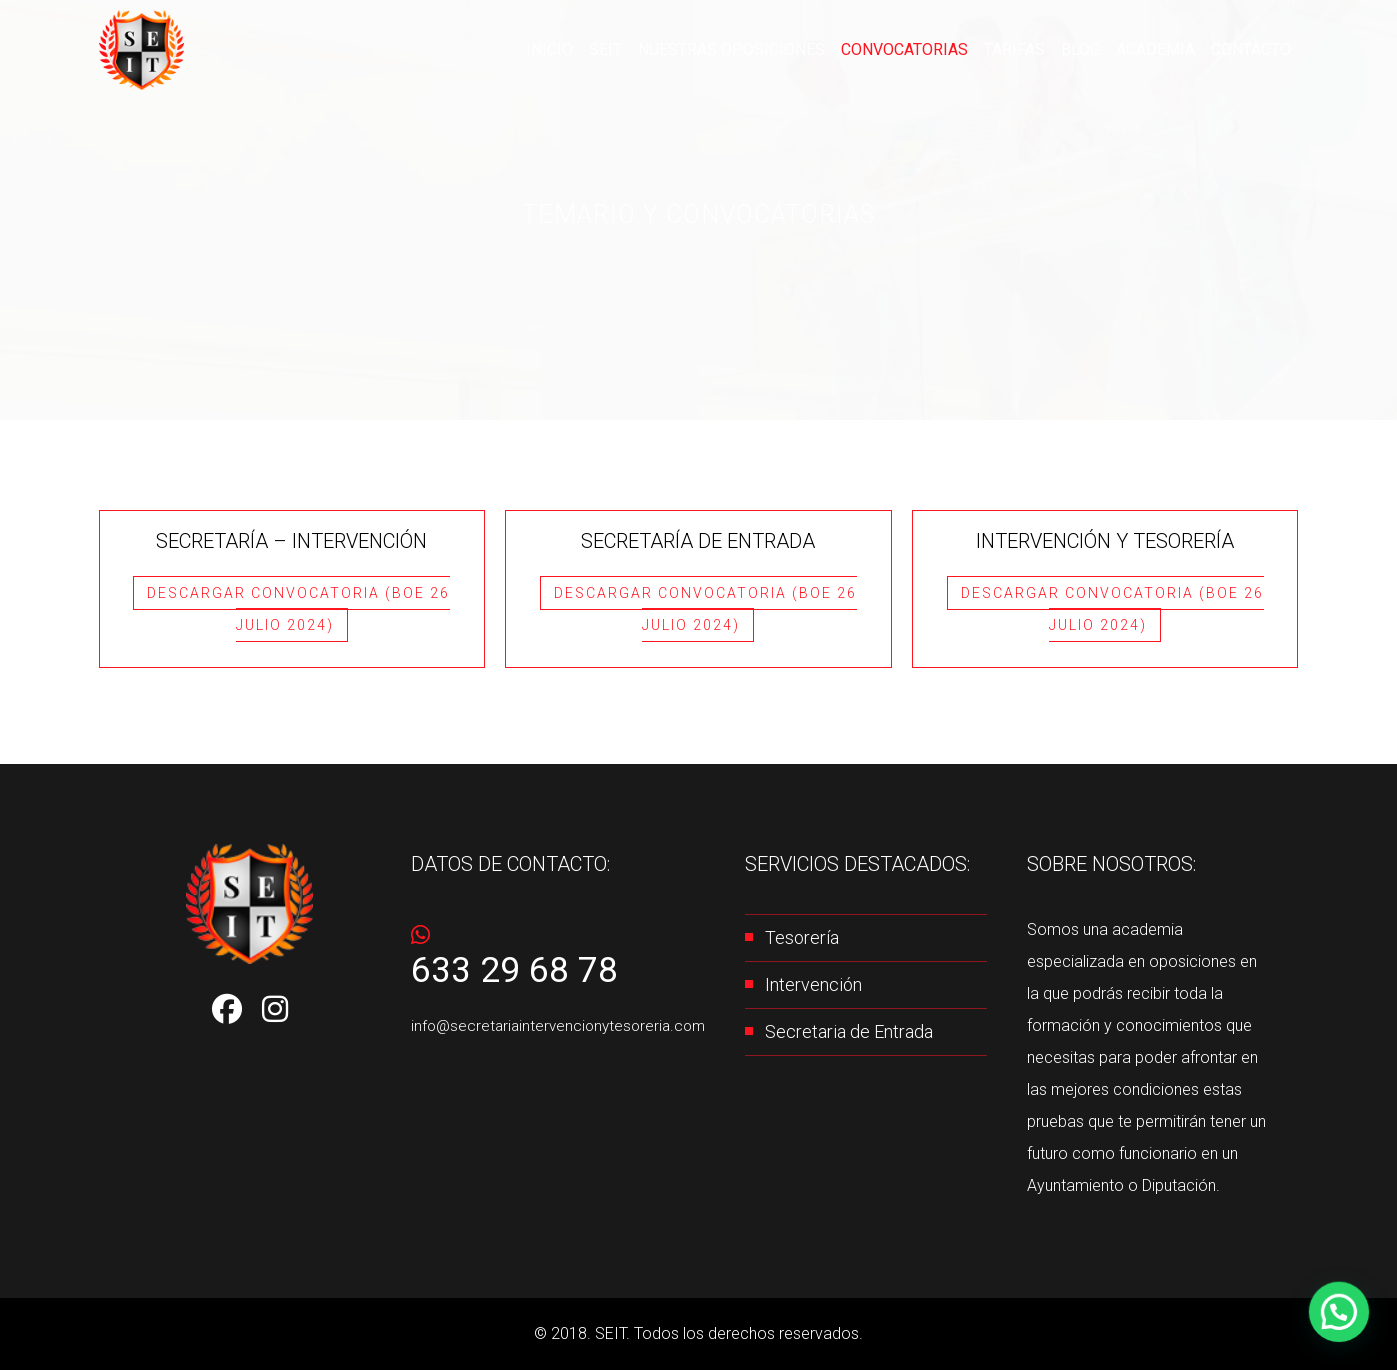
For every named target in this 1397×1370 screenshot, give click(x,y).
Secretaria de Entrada (849, 1031)
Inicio (594, 50)
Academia (1161, 50)
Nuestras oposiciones (762, 50)
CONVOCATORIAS (923, 50)
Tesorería (802, 937)
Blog (1090, 50)
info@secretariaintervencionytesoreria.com (558, 1026)
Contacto (1252, 50)
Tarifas (1027, 50)
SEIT (646, 50)
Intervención (813, 984)
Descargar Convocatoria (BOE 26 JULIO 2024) (298, 609)
